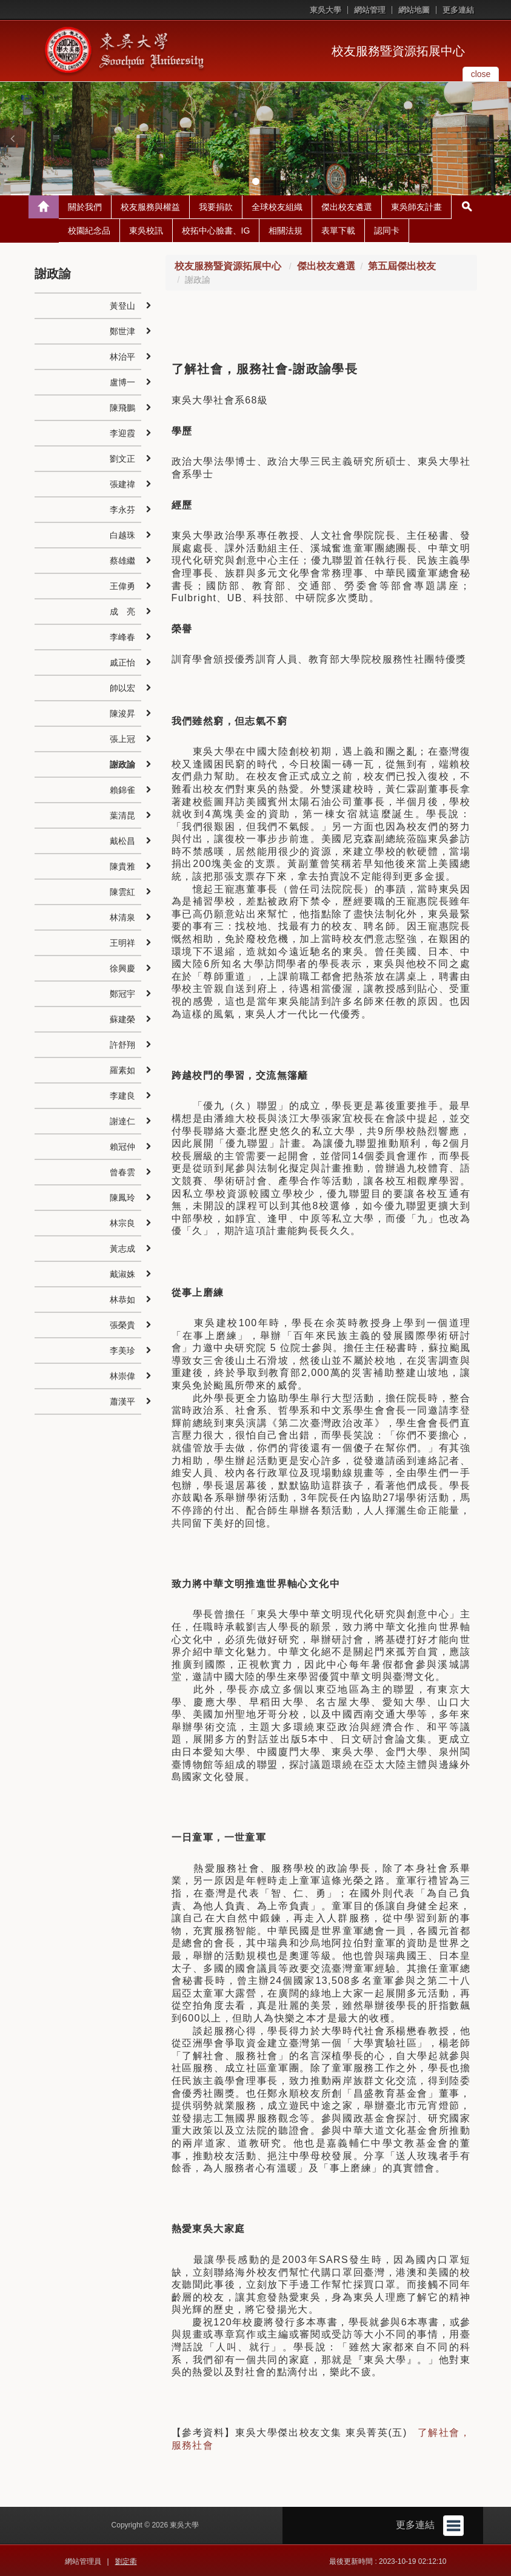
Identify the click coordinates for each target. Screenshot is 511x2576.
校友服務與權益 (150, 206)
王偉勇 (122, 585)
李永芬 (122, 508)
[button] (12, 138)
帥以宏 (122, 687)
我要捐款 (216, 206)
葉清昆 (122, 814)
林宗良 (122, 1222)
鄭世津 (122, 330)
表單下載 (338, 229)
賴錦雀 (122, 789)
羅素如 (122, 1069)
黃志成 (122, 1247)
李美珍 (122, 1349)
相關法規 (285, 229)
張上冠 (122, 738)
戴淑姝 (122, 1273)
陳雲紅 (122, 890)
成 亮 (122, 610)
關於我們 (85, 206)
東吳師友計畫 (416, 206)
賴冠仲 (122, 1145)
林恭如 (122, 1298)
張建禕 (122, 483)
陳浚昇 (122, 712)
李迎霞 (122, 432)
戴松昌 (122, 840)
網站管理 (370, 10)
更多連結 (458, 10)
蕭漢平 (122, 1400)
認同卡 (386, 229)
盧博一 (122, 381)
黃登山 (122, 304)
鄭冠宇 (122, 992)
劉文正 (122, 457)
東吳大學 (325, 10)
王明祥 (122, 941)
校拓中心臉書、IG (216, 229)
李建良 (122, 1094)
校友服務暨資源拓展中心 (398, 51)
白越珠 (122, 534)
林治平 (122, 355)
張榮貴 (122, 1324)
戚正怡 (122, 661)
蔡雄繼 (122, 559)
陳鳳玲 (122, 1196)
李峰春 (122, 636)
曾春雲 (122, 1171)
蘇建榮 (122, 1018)
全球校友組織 (277, 206)
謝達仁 (122, 1120)
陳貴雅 (122, 865)
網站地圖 (414, 10)
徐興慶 (122, 967)
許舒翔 (122, 1043)
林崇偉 (122, 1375)
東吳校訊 (146, 229)
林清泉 (122, 916)
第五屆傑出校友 (402, 265)
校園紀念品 (89, 229)
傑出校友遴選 (346, 206)
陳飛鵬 (122, 406)
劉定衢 (126, 2559)
